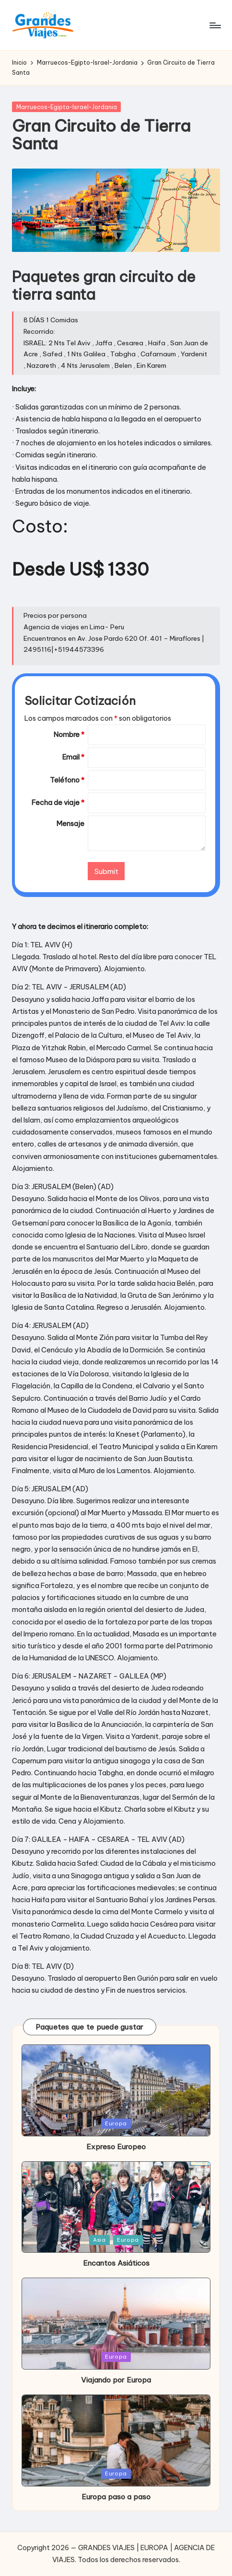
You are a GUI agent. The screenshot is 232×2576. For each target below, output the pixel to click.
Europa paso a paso (116, 2496)
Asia (99, 2239)
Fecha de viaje (58, 802)
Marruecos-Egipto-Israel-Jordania (66, 107)
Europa (116, 2123)
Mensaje (70, 823)
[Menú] (214, 25)
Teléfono (67, 780)
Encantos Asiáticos (116, 2263)
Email (73, 757)
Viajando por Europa (116, 2379)
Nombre (69, 734)
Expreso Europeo (116, 2146)
